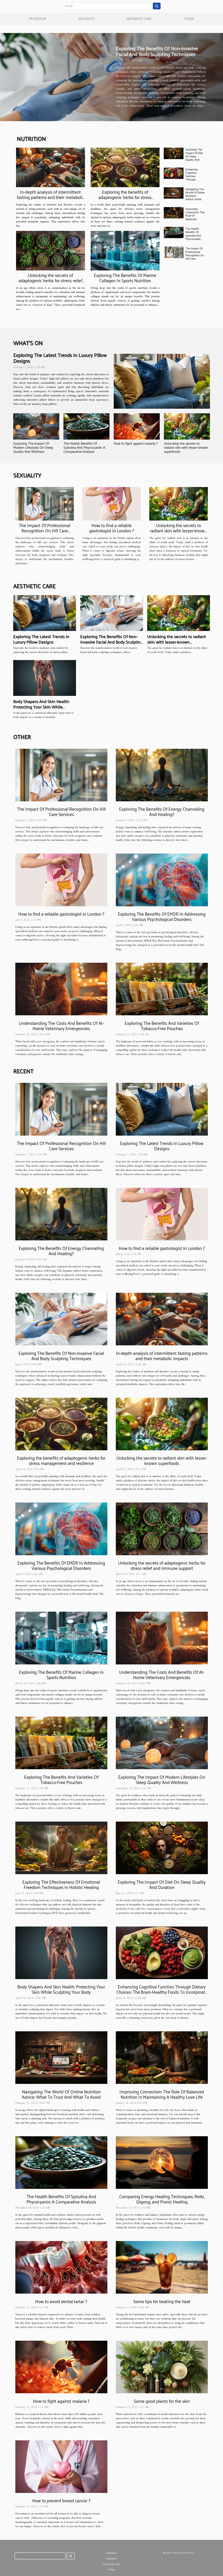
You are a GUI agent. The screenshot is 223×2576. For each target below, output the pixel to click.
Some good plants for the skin (162, 2401)
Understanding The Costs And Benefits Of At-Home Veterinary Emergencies (61, 1025)
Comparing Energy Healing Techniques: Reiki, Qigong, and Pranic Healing (161, 2199)
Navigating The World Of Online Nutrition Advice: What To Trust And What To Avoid (195, 197)
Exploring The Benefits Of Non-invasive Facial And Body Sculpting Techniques (157, 51)
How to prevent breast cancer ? (61, 2500)
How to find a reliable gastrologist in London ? (111, 527)
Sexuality (86, 19)
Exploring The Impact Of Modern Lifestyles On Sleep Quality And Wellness (33, 447)
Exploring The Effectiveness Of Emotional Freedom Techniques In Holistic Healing (61, 1884)
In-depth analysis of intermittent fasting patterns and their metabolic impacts (50, 197)
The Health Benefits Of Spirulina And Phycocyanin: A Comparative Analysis (194, 237)
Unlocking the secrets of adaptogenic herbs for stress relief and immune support (50, 280)
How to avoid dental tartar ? (61, 2301)
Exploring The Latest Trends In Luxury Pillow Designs (60, 357)
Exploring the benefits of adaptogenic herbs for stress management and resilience (125, 197)
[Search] (107, 6)
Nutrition (37, 19)
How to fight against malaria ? (136, 443)
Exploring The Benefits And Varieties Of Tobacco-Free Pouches (162, 1025)
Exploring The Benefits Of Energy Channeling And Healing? (161, 811)
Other (189, 19)
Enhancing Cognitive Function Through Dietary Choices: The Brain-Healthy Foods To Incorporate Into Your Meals (161, 1992)
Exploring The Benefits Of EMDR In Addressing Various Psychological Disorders (162, 916)
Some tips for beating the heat (161, 2301)
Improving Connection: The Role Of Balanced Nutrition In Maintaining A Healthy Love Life (194, 220)
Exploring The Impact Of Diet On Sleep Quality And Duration (194, 156)
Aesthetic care (139, 19)
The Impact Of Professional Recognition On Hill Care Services (194, 255)
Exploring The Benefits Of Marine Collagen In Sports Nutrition (125, 277)
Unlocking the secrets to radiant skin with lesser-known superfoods (186, 447)
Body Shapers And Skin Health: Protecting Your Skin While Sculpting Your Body (41, 706)
